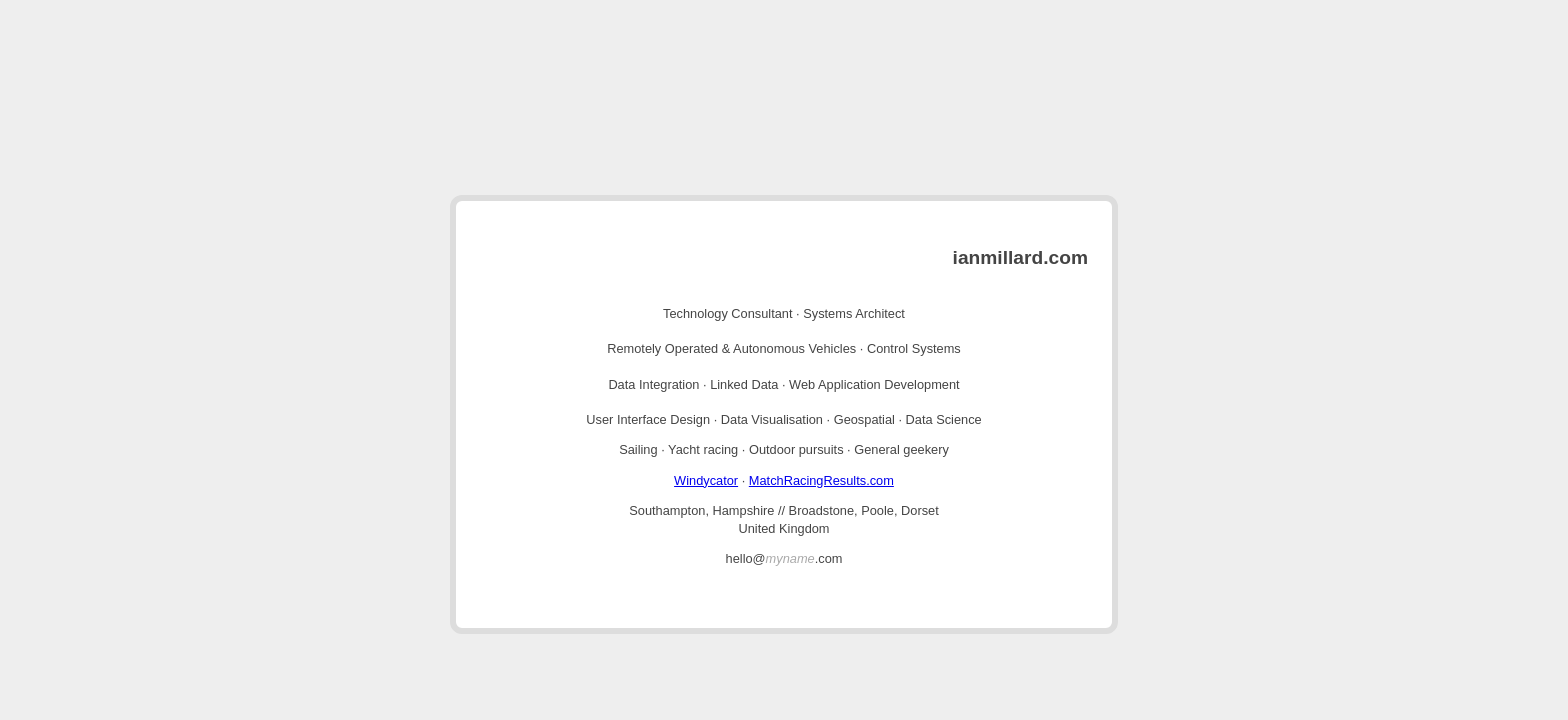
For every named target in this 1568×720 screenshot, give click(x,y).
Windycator (706, 480)
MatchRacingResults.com (821, 480)
